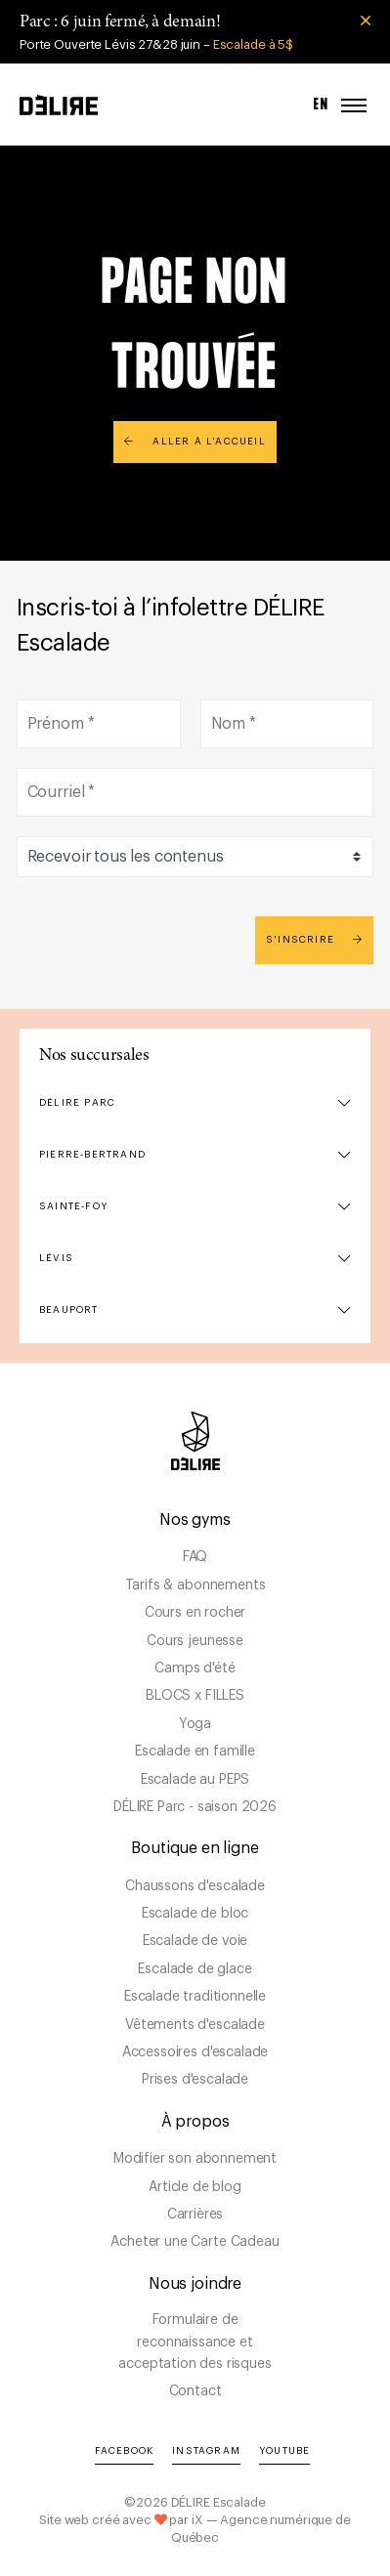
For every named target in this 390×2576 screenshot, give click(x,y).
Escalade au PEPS (195, 1780)
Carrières (195, 2214)
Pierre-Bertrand (92, 1155)
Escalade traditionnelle (195, 1997)
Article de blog (195, 2187)
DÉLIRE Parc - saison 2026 (195, 1807)
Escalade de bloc (195, 1914)
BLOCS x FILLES (195, 1696)
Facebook (124, 2451)
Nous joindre (195, 2284)
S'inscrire (314, 939)
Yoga (195, 1724)
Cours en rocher (195, 1613)
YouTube (284, 2451)
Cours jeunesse (195, 1641)
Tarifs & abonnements (195, 1585)
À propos (195, 2122)
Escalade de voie (195, 1941)
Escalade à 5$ (253, 44)
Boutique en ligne (194, 1848)
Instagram (206, 2451)
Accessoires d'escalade (195, 2052)
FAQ (195, 1557)
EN (321, 105)
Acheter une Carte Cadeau (194, 2242)
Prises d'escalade (195, 2080)
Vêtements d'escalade (195, 2025)
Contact (195, 2391)
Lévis (56, 1258)
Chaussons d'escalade (195, 1886)
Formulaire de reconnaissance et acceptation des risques (194, 2342)
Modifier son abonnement (195, 2159)
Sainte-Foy (73, 1206)
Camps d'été (194, 1668)
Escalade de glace (194, 1969)
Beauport (69, 1310)
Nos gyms (195, 1520)
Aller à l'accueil (195, 441)
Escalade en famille (195, 1751)
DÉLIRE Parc (77, 1103)
